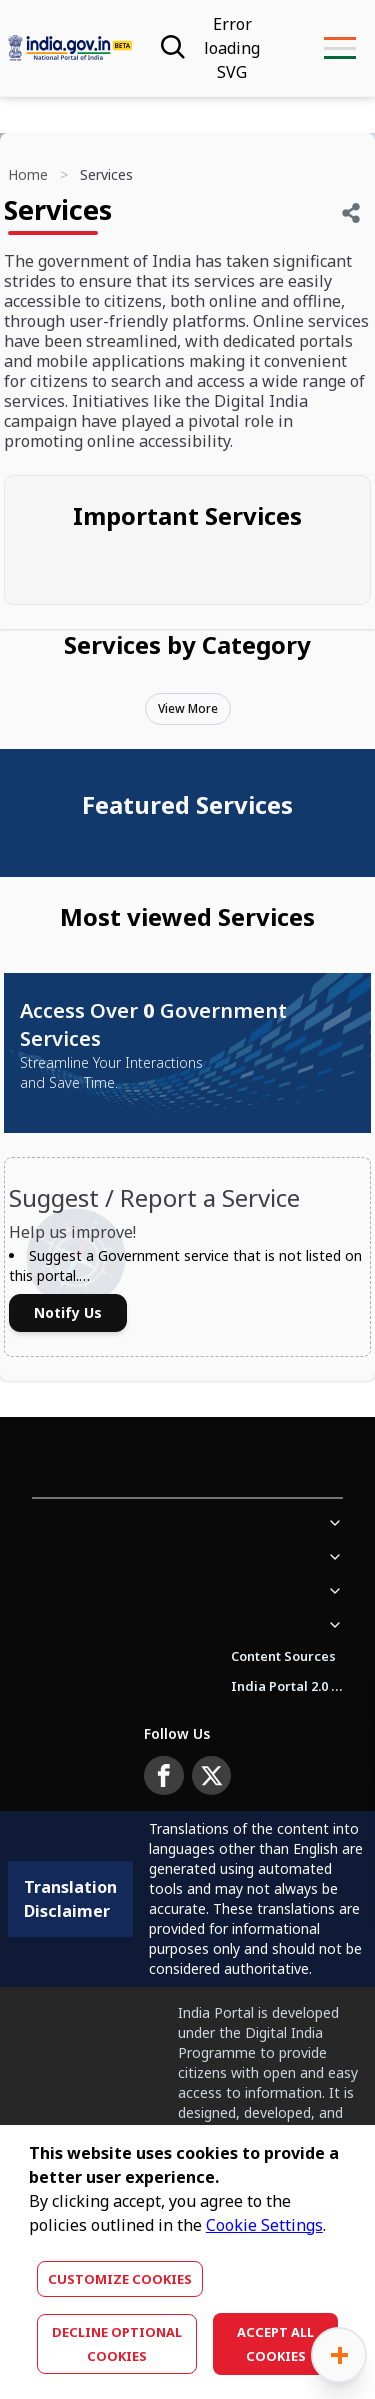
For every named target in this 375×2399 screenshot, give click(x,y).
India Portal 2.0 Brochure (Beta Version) (287, 1686)
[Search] (171, 48)
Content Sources (283, 1656)
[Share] (351, 213)
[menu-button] (339, 48)
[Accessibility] (232, 48)
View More (188, 708)
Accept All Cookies (275, 2344)
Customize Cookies (120, 2279)
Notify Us (68, 1312)
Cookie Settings (264, 2225)
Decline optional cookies (117, 2344)
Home (28, 174)
